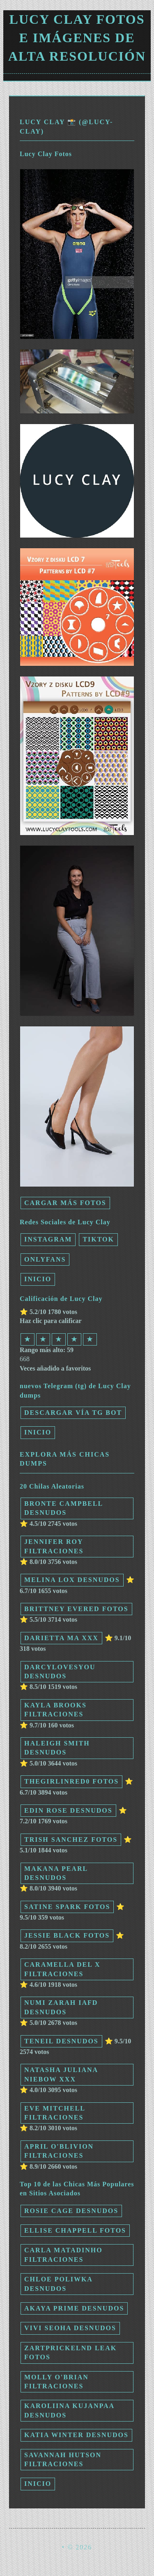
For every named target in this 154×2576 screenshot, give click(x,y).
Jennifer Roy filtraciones (53, 1546)
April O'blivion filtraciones (59, 2151)
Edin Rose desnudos (68, 1810)
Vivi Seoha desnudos (70, 2327)
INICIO (37, 1279)
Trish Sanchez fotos (70, 1839)
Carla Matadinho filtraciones (63, 2255)
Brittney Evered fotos (76, 1608)
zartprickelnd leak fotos (70, 2352)
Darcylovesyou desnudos (60, 1672)
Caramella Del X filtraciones (62, 1969)
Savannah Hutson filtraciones (62, 2459)
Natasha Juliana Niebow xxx (61, 2074)
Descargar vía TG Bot (73, 1412)
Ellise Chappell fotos (75, 2230)
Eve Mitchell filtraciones (54, 2113)
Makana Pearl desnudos (56, 1873)
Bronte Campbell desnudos (63, 1508)
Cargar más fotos (65, 1202)
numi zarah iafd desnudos (61, 2007)
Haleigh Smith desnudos (57, 1748)
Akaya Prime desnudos (74, 2308)
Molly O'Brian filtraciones (56, 2382)
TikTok (98, 1239)
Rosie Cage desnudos (71, 2210)
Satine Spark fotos (67, 1906)
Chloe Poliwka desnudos (58, 2284)
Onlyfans (45, 1259)
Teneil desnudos (61, 2041)
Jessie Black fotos (67, 1935)
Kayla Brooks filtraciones (55, 1710)
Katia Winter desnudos (76, 2434)
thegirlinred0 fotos (71, 1781)
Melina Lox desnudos (72, 1579)
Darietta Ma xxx (61, 1637)
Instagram (48, 1239)
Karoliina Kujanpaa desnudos (69, 2410)
